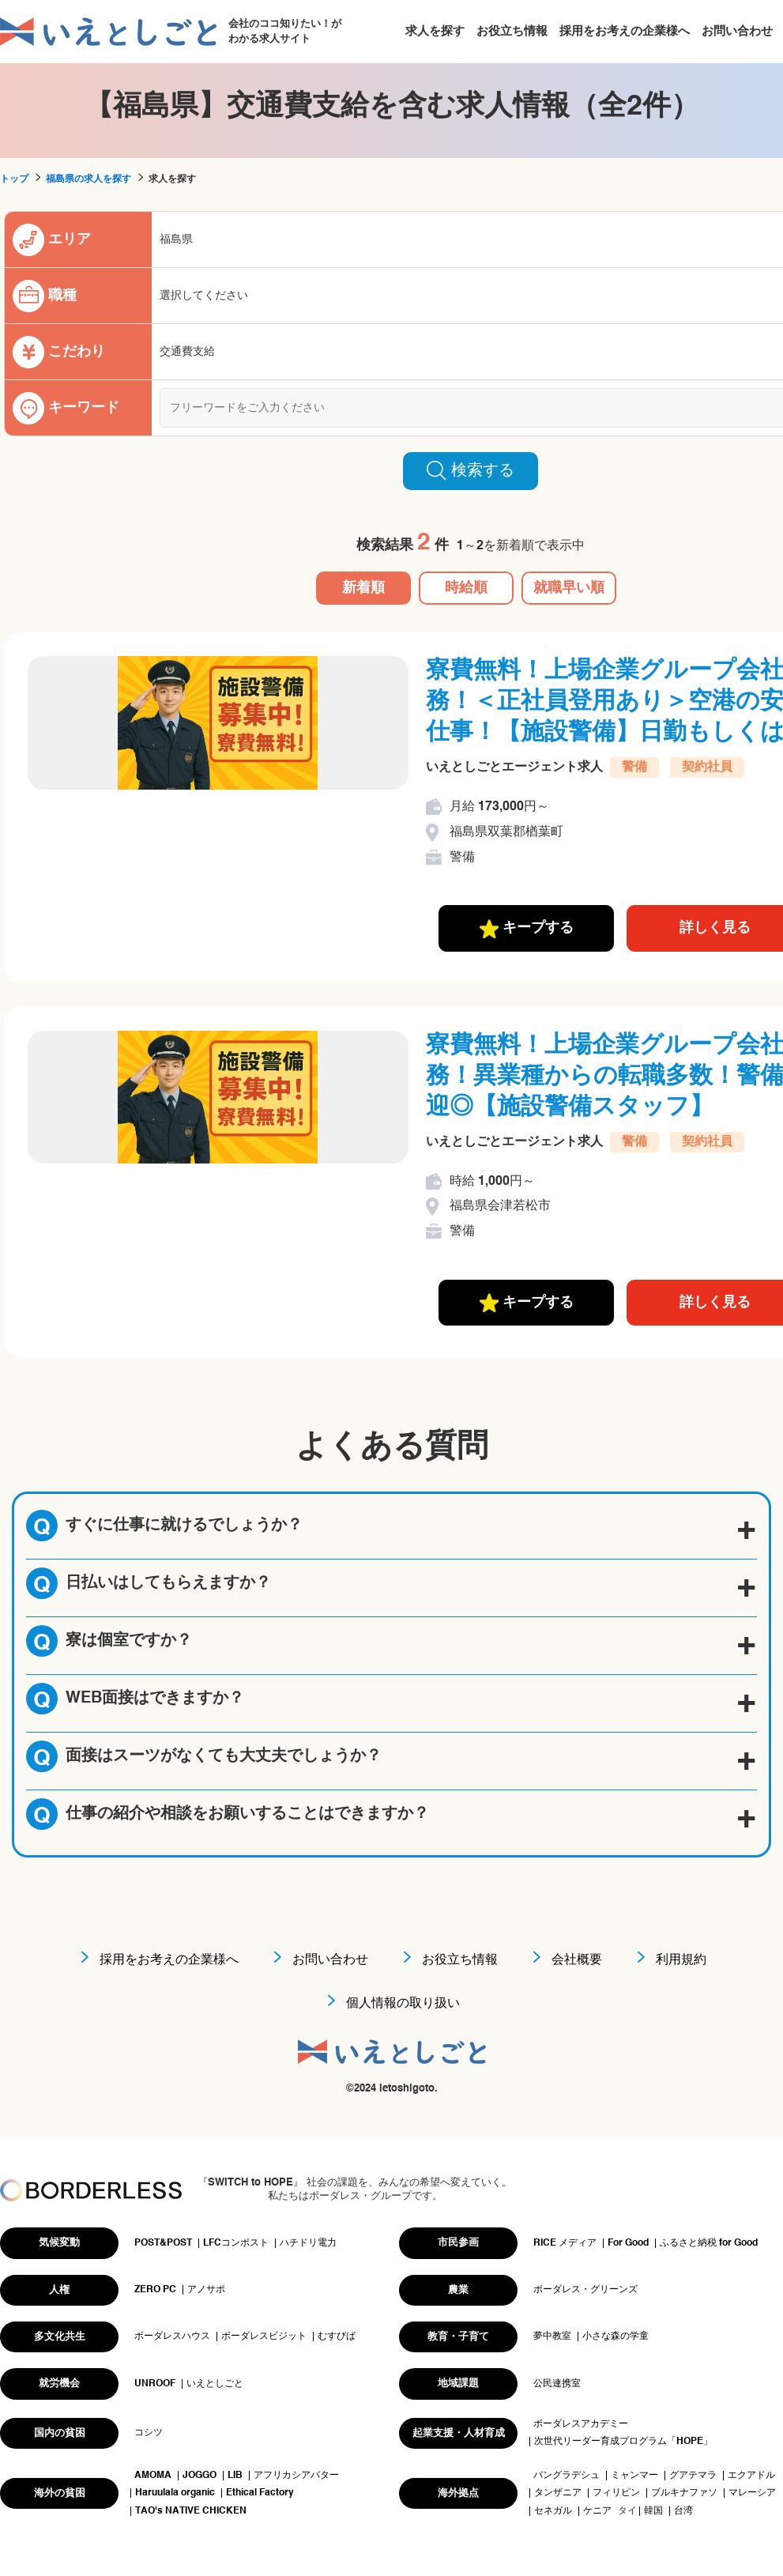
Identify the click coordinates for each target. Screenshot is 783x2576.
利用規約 (681, 1960)
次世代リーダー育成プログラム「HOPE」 (623, 2441)
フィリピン (616, 2493)
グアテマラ (693, 2475)
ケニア (597, 2511)
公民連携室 (557, 2384)
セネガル (553, 2511)
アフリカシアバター (296, 2475)
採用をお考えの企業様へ (624, 31)
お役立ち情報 (512, 31)
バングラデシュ (566, 2475)
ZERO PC (155, 2290)
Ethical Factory (260, 2493)
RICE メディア (565, 2243)
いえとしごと (214, 2384)
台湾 (683, 2511)
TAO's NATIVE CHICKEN (191, 2511)
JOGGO (199, 2475)
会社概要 (576, 1960)
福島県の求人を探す (88, 179)
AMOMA (152, 2475)
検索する (470, 470)
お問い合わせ (737, 31)
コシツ (148, 2433)
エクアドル (751, 2475)
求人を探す (435, 31)
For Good (628, 2243)
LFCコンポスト (236, 2243)
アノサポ (206, 2290)
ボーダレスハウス (172, 2336)
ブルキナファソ (684, 2493)
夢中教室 (552, 2336)
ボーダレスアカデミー (580, 2424)
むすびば (337, 2336)
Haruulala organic (175, 2493)
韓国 (653, 2511)
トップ (14, 179)
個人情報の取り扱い (403, 2003)
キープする (527, 928)
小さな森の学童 (615, 2336)
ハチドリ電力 (308, 2243)
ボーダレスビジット (264, 2336)
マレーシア (752, 2493)
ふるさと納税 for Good (709, 2243)
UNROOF (154, 2384)
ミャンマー (634, 2475)
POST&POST (163, 2243)
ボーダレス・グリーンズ (585, 2290)
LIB (235, 2475)
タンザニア (558, 2493)
